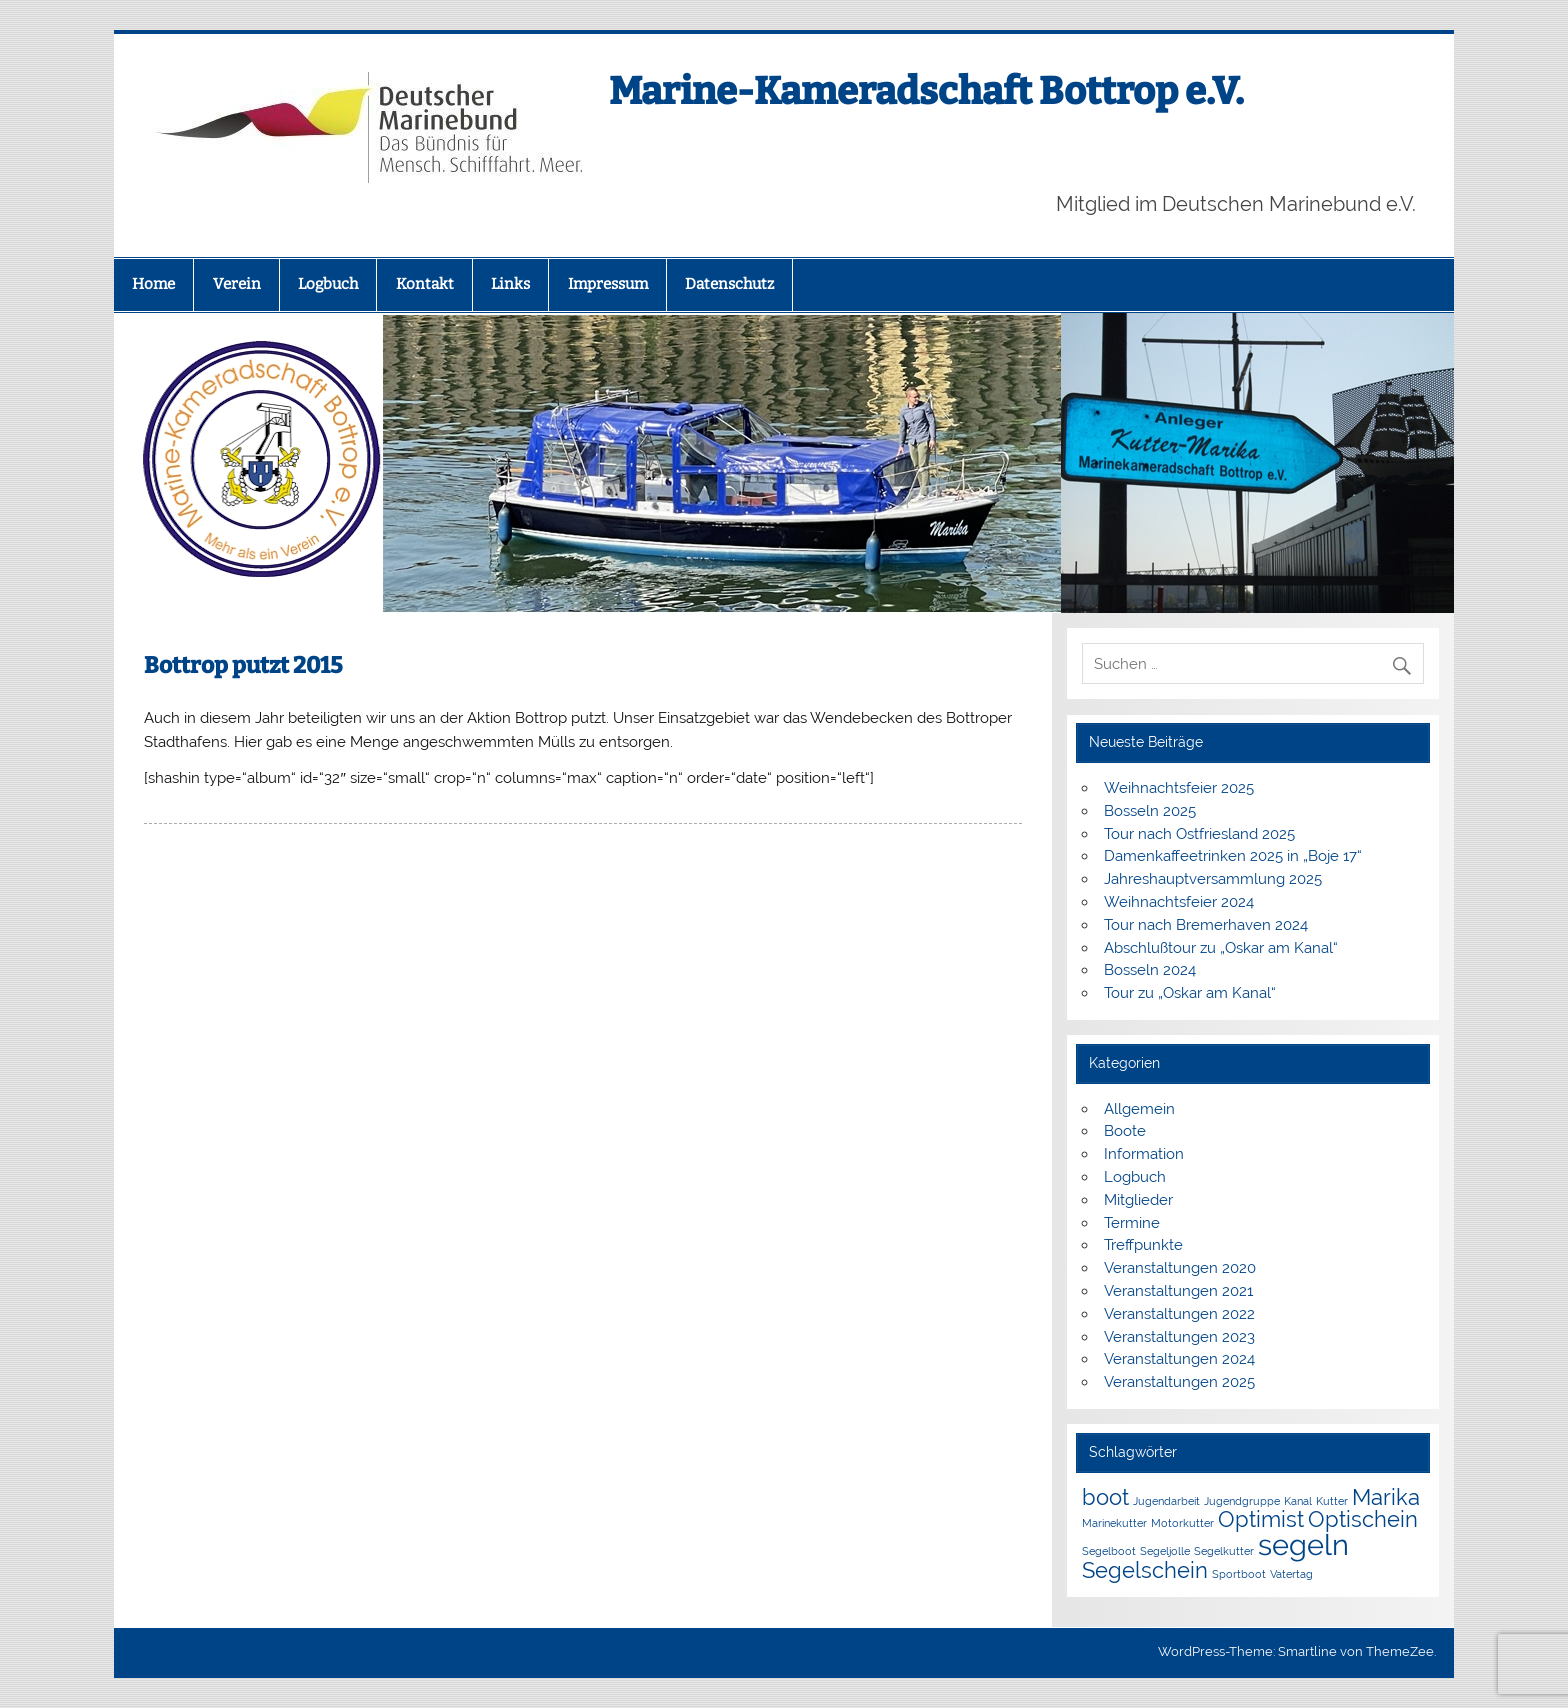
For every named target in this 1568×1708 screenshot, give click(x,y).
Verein (237, 284)
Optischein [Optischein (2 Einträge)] (1363, 1519)
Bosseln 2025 (1150, 811)
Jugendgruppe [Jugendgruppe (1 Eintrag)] (1242, 1501)
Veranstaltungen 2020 (1180, 1268)
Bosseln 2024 (1150, 970)
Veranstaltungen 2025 (1179, 1382)
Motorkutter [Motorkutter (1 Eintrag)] (1182, 1523)
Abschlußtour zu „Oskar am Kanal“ (1221, 948)
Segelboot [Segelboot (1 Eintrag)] (1109, 1551)
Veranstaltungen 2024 (1179, 1359)
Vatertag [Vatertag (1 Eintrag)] (1291, 1574)
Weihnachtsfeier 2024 (1179, 902)
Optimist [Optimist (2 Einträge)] (1261, 1519)
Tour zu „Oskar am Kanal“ (1190, 993)
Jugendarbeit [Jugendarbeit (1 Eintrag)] (1166, 1501)
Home (153, 284)
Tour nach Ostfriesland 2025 (1199, 834)
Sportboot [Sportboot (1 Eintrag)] (1239, 1574)
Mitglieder (1138, 1200)
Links (510, 284)
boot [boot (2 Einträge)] (1105, 1497)
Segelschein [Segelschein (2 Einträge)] (1145, 1570)
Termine (1132, 1223)
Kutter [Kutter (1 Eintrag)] (1332, 1501)
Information (1144, 1154)
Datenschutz (729, 284)
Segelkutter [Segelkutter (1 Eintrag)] (1224, 1551)
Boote (1125, 1131)
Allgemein (1139, 1109)
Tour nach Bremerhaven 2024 (1206, 925)
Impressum (608, 284)
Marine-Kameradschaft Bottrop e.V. (926, 91)
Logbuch (328, 284)
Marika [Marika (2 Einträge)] (1386, 1497)
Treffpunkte (1143, 1245)
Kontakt (425, 284)
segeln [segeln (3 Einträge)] (1303, 1544)
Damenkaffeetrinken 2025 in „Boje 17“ (1233, 856)
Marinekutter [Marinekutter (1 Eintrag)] (1114, 1523)
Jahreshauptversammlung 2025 (1213, 879)
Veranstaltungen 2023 (1179, 1337)
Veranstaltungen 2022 (1179, 1314)
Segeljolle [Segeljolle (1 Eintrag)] (1165, 1551)
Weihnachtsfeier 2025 (1179, 788)
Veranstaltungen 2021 (1178, 1291)
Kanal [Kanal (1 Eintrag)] (1298, 1501)
